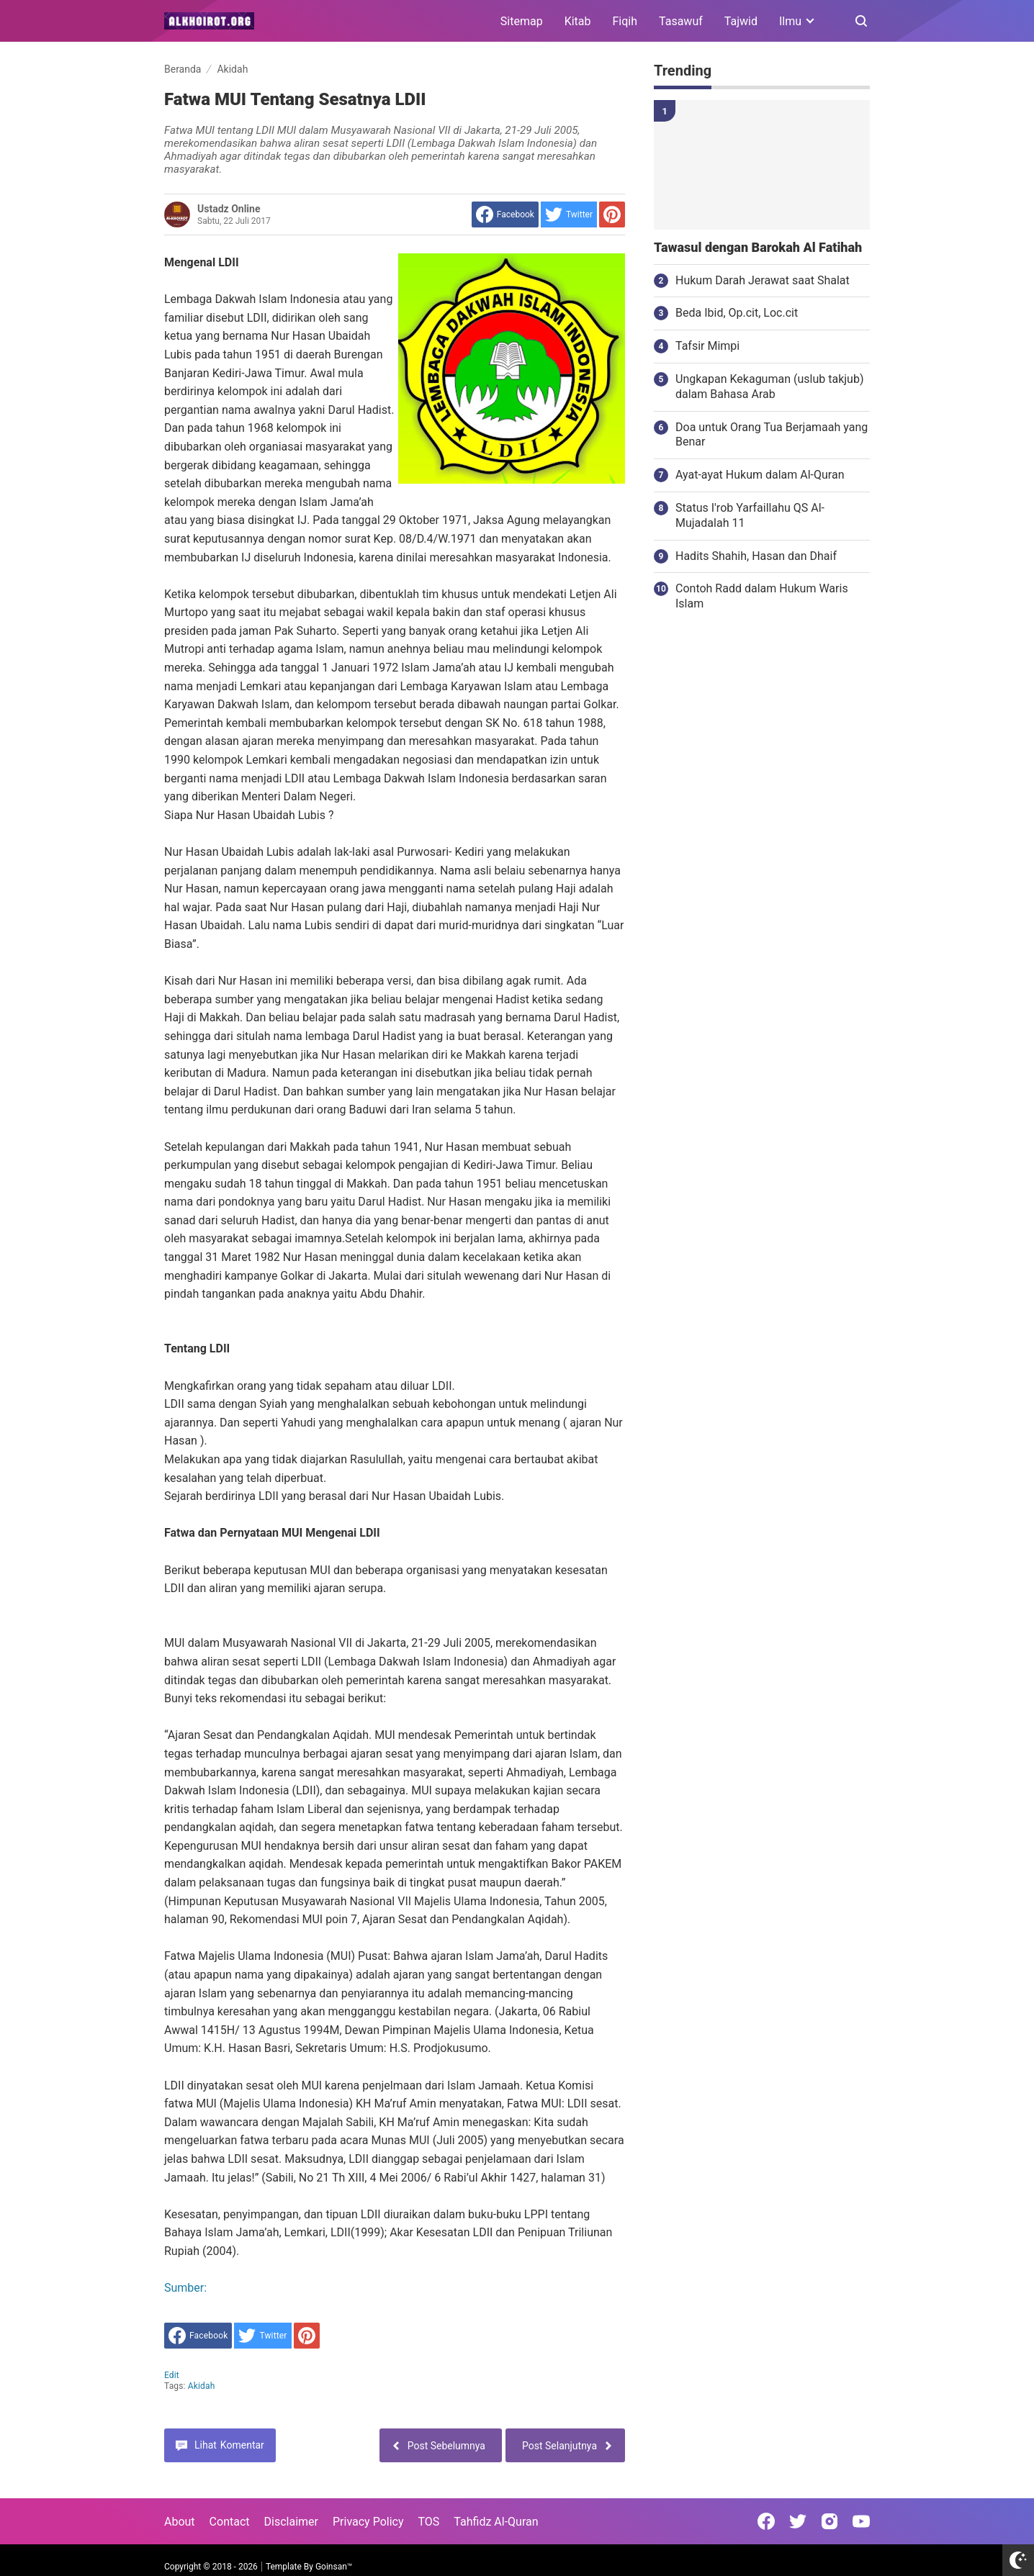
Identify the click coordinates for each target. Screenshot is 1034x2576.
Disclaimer (291, 2521)
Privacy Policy (368, 2521)
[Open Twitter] (797, 2521)
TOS (428, 2521)
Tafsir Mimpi (707, 346)
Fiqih (625, 21)
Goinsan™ (333, 2567)
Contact (230, 2521)
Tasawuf (681, 21)
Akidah (201, 2386)
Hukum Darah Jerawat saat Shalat (762, 280)
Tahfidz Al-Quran (496, 2521)
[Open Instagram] (829, 2521)
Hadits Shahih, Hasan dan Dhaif (756, 556)
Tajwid (740, 21)
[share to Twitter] (569, 214)
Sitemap (521, 21)
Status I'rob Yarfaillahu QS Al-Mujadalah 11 (749, 515)
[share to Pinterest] (612, 214)
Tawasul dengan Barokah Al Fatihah (758, 247)
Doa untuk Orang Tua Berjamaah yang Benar (771, 434)
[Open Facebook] (766, 2521)
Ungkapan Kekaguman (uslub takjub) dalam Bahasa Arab (769, 386)
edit (171, 2375)
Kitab (578, 21)
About (179, 2521)
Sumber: (185, 2288)
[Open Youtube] (861, 2521)
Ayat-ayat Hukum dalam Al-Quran (760, 475)
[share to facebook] (505, 214)
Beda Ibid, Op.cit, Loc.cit (736, 313)
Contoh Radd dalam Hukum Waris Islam (761, 596)
